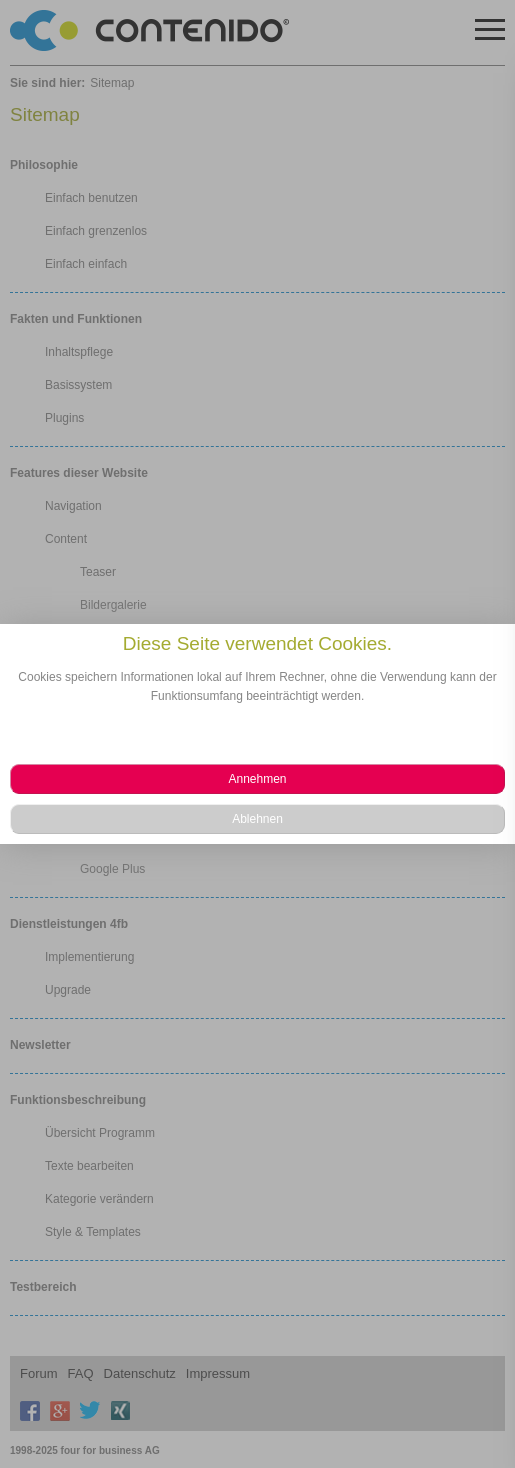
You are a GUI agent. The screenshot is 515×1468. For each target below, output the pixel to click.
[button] (257, 779)
